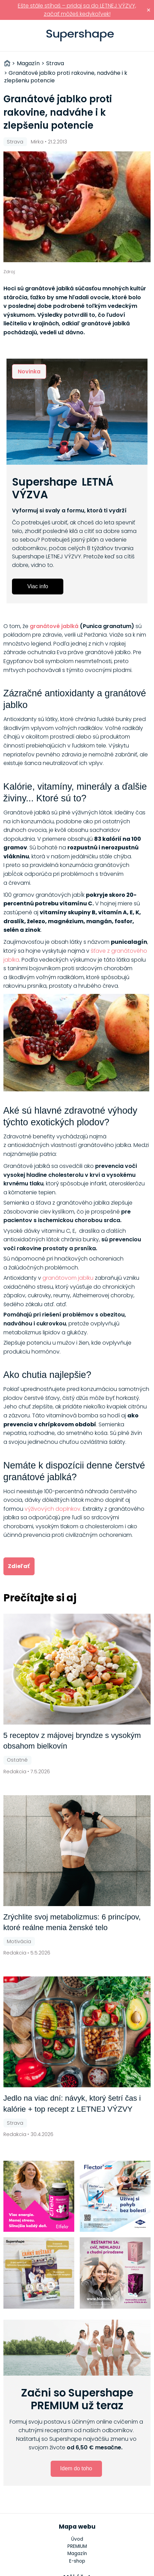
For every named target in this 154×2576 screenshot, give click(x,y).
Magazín (77, 2553)
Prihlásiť (145, 35)
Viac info (37, 586)
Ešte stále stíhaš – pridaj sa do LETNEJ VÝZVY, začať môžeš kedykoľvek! (77, 10)
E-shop (77, 2561)
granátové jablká (54, 626)
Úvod (77, 2539)
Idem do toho (76, 2468)
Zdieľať (19, 1566)
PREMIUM (77, 2546)
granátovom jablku (67, 1278)
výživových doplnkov (52, 1509)
